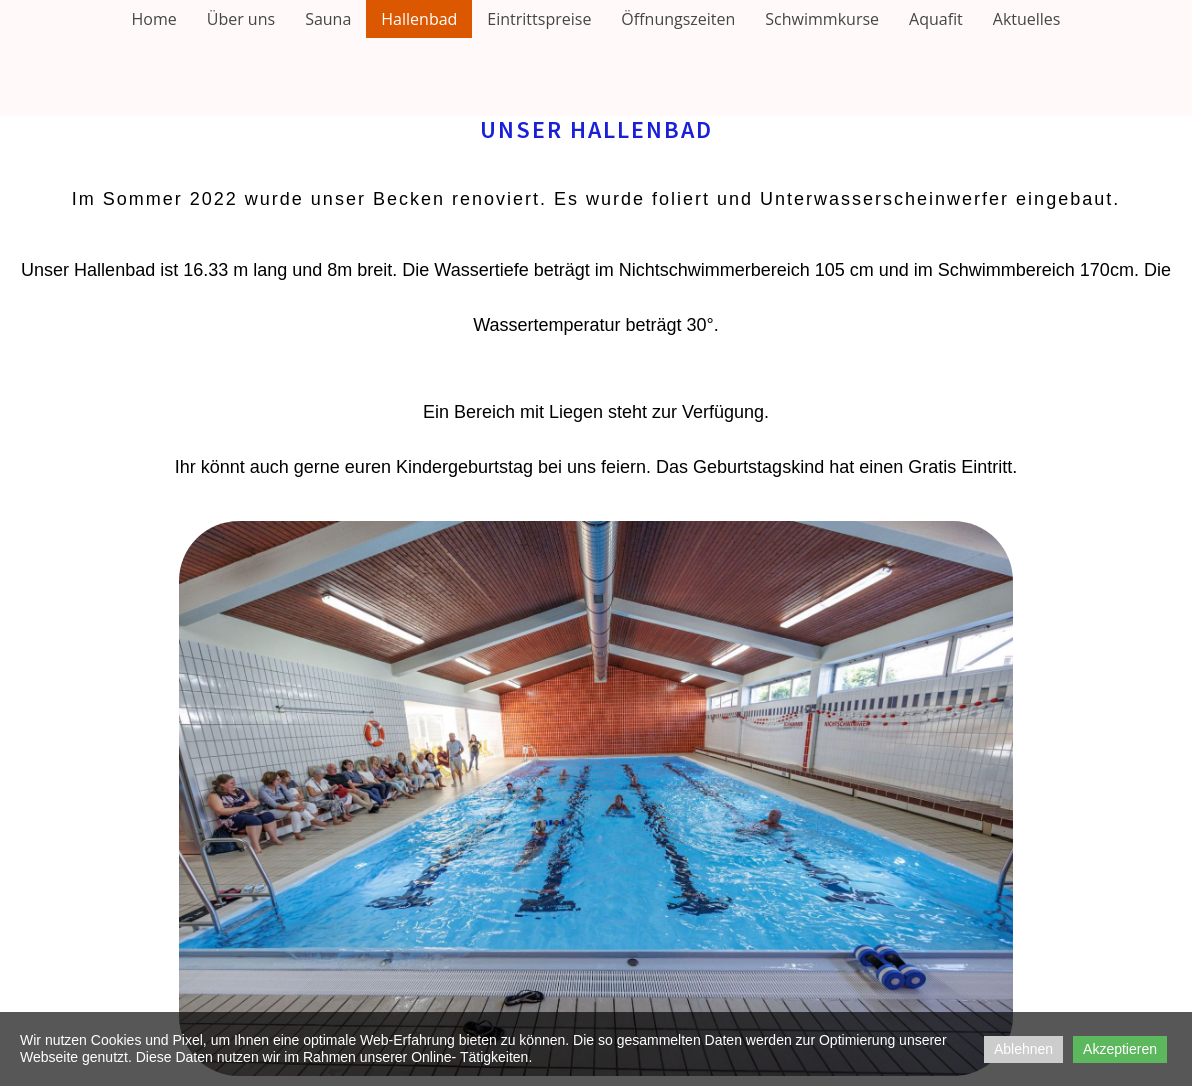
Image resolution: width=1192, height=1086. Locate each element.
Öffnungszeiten (678, 19)
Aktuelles (1027, 19)
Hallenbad (419, 19)
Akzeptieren (1120, 1049)
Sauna (328, 19)
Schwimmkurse (822, 19)
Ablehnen (1023, 1049)
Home (154, 19)
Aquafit (936, 19)
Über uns (241, 19)
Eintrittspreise (539, 19)
